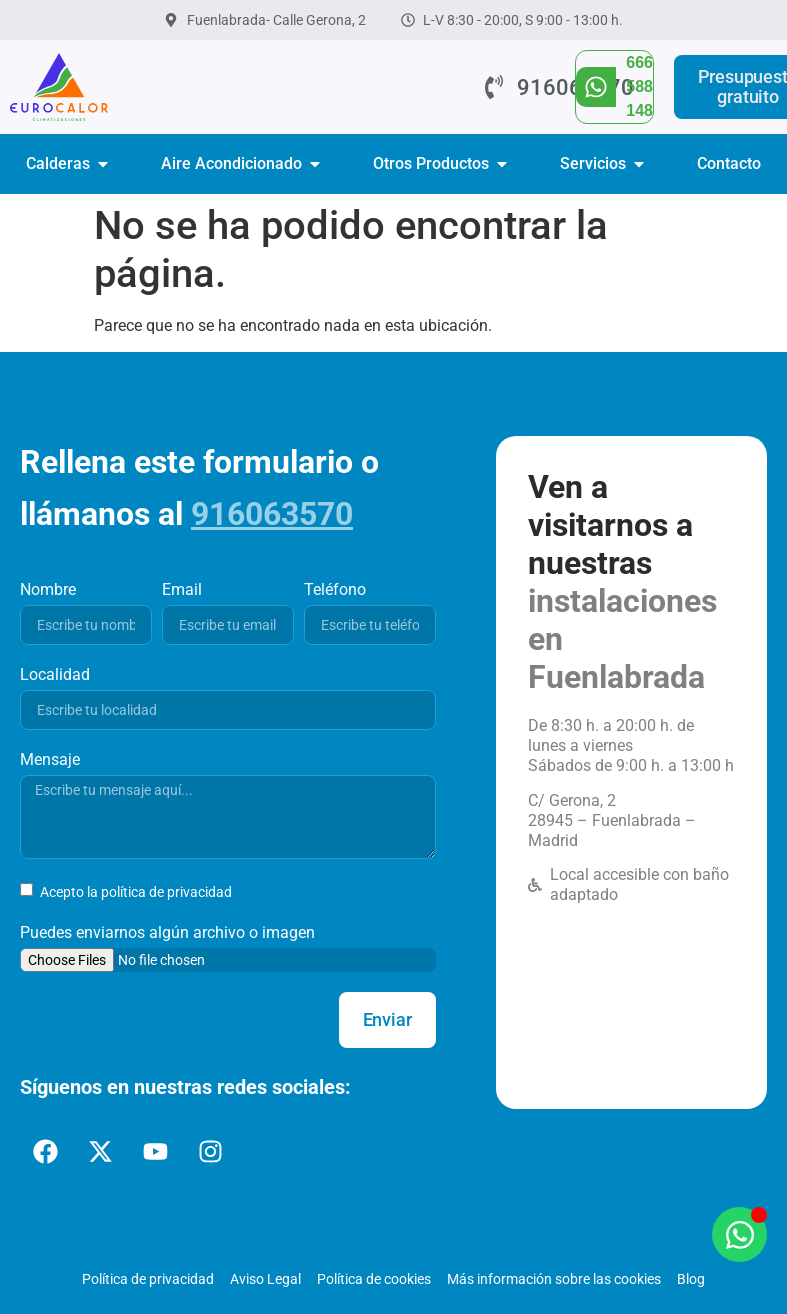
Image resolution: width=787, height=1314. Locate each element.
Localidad (55, 674)
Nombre (48, 589)
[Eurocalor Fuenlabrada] (631, 1002)
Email (182, 589)
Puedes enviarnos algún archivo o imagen (167, 932)
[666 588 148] (596, 87)
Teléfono (335, 589)
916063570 (272, 514)
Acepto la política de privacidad (134, 892)
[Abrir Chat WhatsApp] (739, 1234)
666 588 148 (639, 86)
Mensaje (50, 759)
